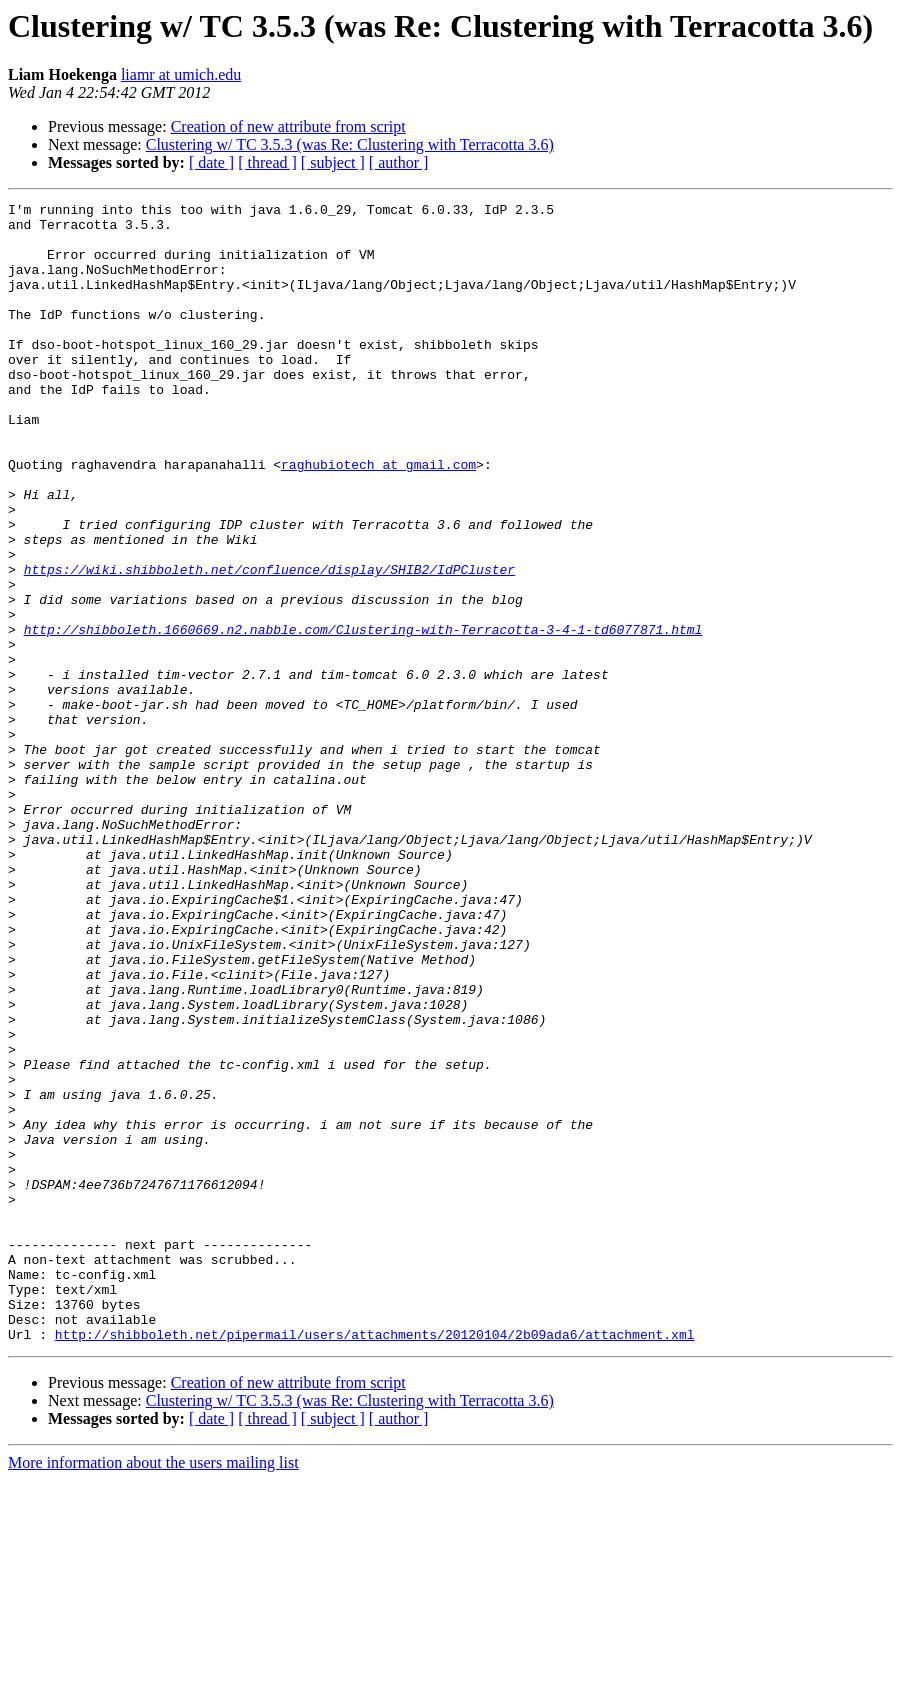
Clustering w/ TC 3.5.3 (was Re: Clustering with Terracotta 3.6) (350, 144)
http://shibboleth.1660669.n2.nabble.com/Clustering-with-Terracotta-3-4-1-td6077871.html (363, 716)
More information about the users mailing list (153, 1690)
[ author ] (399, 162)
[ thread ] (267, 162)
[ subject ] (333, 162)
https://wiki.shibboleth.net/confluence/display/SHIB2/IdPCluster (269, 644)
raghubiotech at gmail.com (378, 518)
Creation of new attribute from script (288, 126)
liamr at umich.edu (181, 74)
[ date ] (211, 162)
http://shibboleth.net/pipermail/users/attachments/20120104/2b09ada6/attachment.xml (375, 1562)
